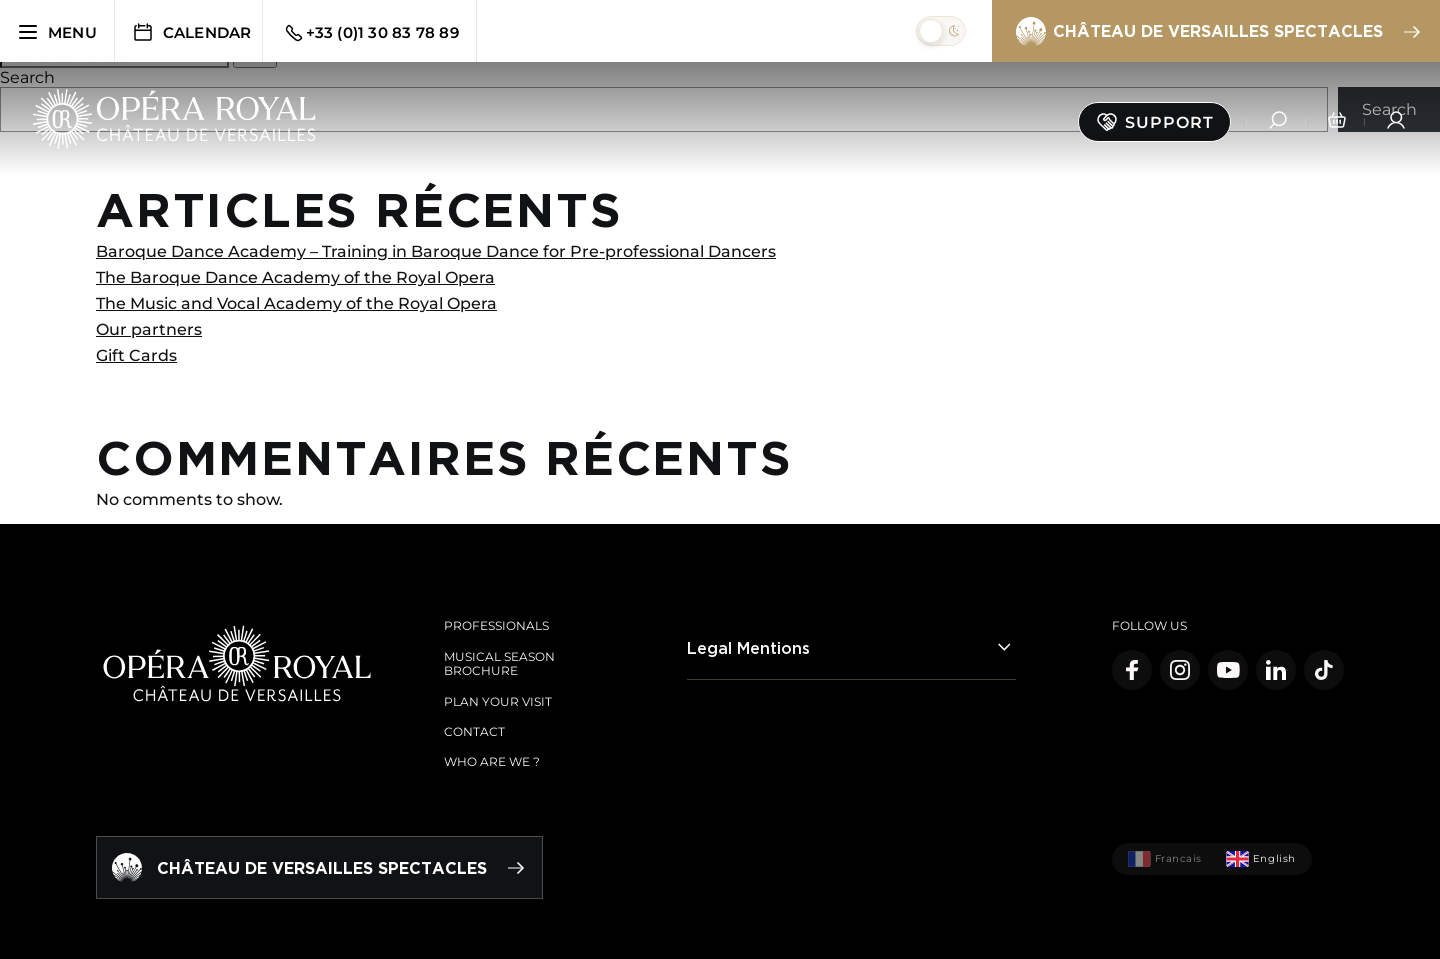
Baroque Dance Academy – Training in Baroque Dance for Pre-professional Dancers (436, 251)
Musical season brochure (499, 663)
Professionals (496, 625)
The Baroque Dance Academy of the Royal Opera (295, 277)
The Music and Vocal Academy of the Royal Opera (296, 303)
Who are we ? (492, 761)
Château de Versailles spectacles (1217, 32)
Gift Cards (136, 355)
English (1261, 859)
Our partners (149, 329)
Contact (474, 731)
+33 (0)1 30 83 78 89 (370, 33)
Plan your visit (498, 701)
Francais (1165, 859)
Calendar (191, 32)
